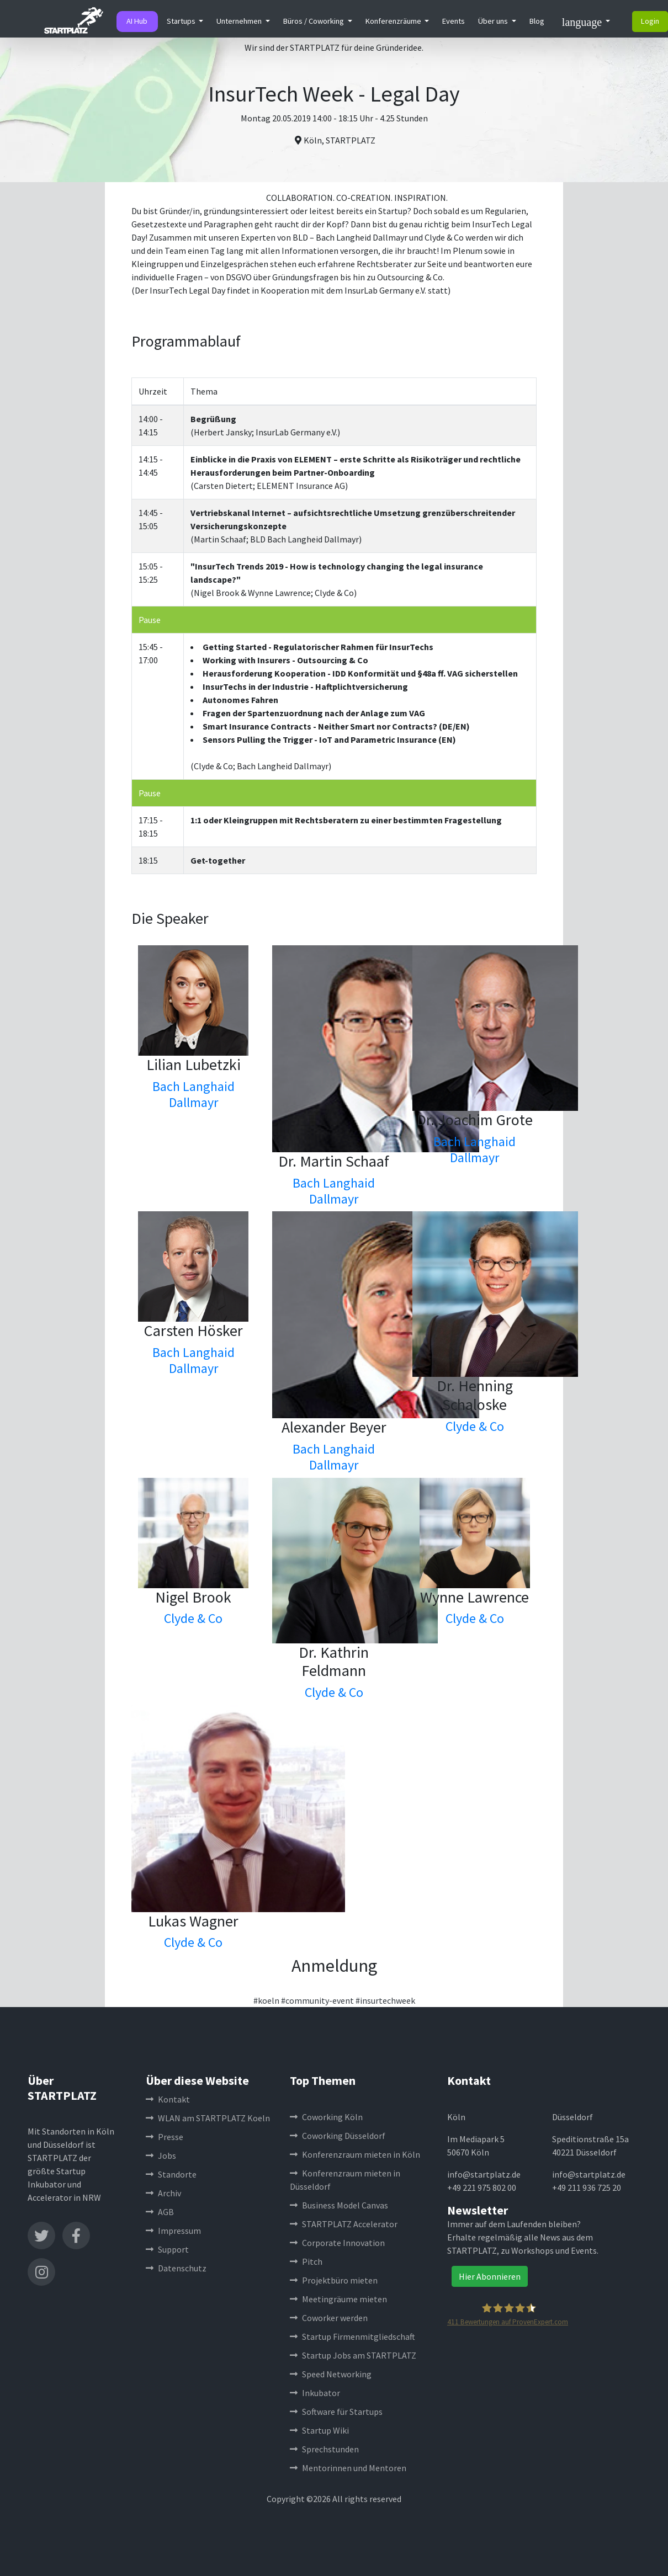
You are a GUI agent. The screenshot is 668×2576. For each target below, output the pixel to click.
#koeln (266, 2000)
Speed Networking (331, 2374)
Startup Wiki (319, 2430)
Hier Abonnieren (490, 2276)
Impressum (173, 2230)
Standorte (171, 2174)
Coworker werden (329, 2317)
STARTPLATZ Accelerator (343, 2223)
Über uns (494, 21)
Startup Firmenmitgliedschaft (352, 2336)
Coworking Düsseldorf (337, 2135)
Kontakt (168, 2099)
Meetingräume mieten (338, 2298)
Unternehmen (239, 21)
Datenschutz (176, 2268)
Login (650, 21)
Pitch (306, 2261)
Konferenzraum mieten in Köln (355, 2154)
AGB (160, 2211)
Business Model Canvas (339, 2205)
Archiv (163, 2193)
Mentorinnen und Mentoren (348, 2467)
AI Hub (136, 21)
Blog (536, 21)
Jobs (161, 2155)
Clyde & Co (475, 1426)
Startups (182, 21)
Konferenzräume (394, 21)
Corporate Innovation (337, 2242)
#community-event (317, 2000)
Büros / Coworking (314, 21)
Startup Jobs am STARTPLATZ (353, 2355)
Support (167, 2249)
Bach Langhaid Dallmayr (193, 1094)
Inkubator (315, 2392)
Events (453, 21)
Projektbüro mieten (334, 2280)
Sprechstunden (324, 2449)
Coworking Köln (326, 2116)
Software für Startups (336, 2411)
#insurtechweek (385, 2000)
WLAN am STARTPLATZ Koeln (208, 2117)
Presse (164, 2136)
